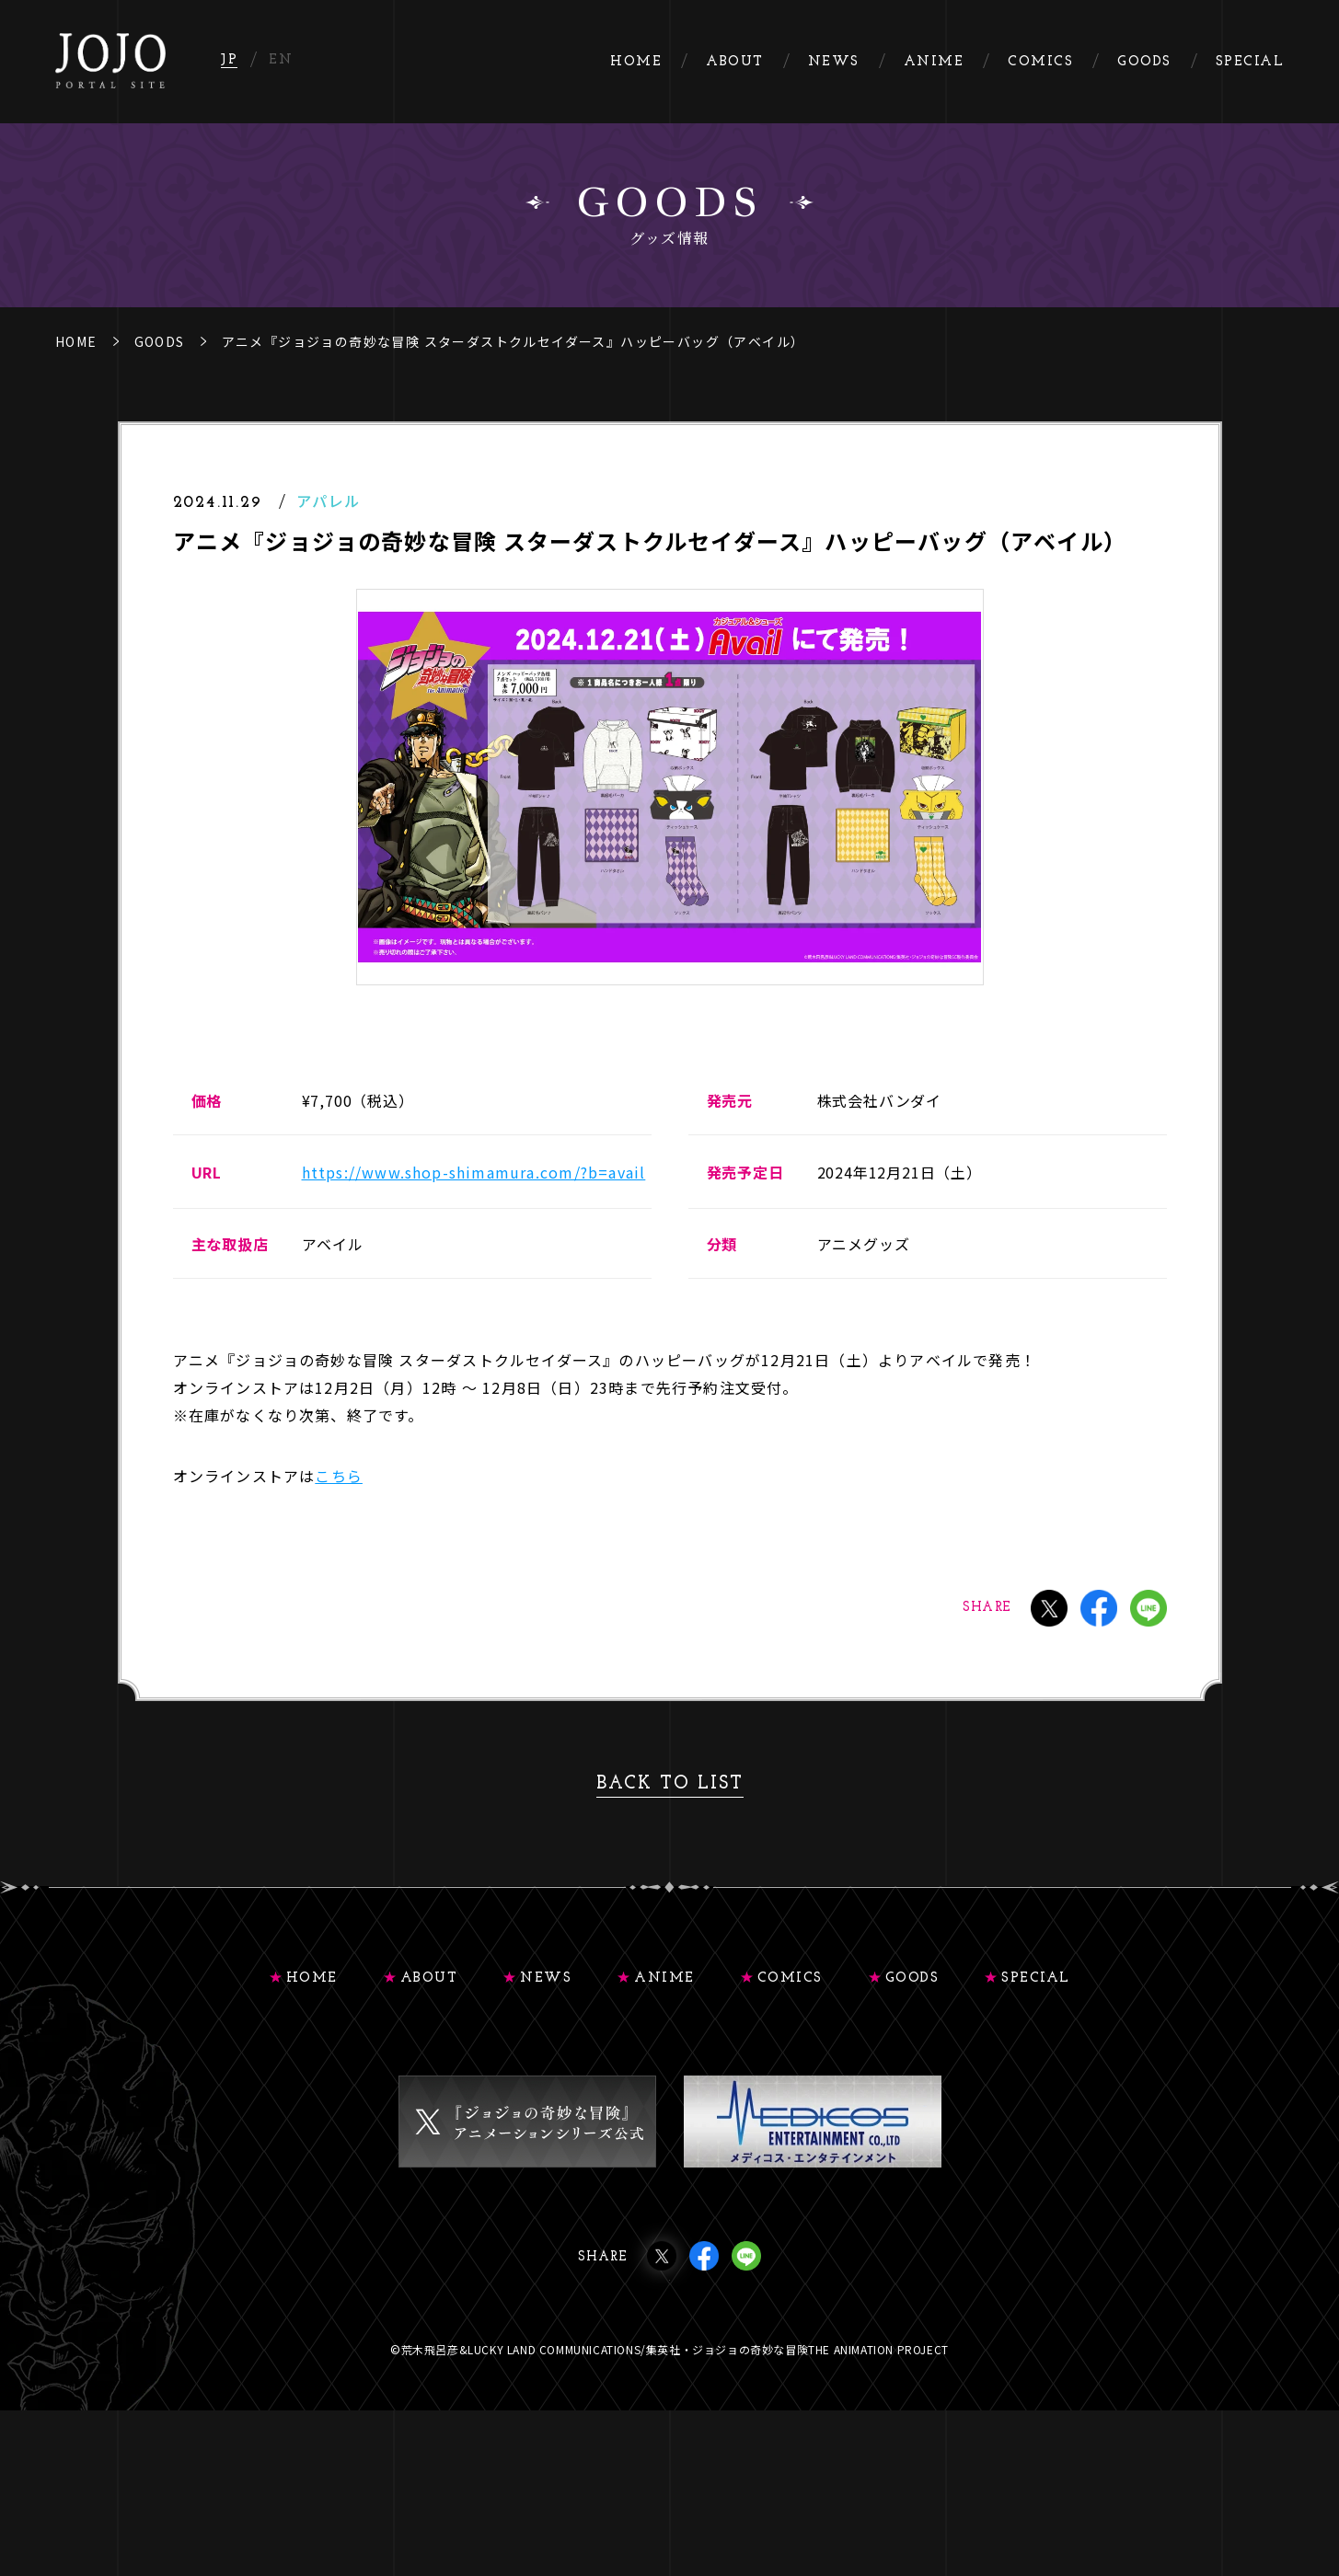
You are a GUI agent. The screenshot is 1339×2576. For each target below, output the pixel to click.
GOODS (159, 341)
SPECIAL (1035, 1978)
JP (229, 60)
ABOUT (429, 1978)
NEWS (545, 1978)
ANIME (664, 1978)
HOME (76, 341)
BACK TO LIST (670, 1784)
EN (281, 60)
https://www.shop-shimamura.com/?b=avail (474, 1172)
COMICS (790, 1978)
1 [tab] (668, 1030)
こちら (339, 1476)
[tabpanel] (670, 787)
